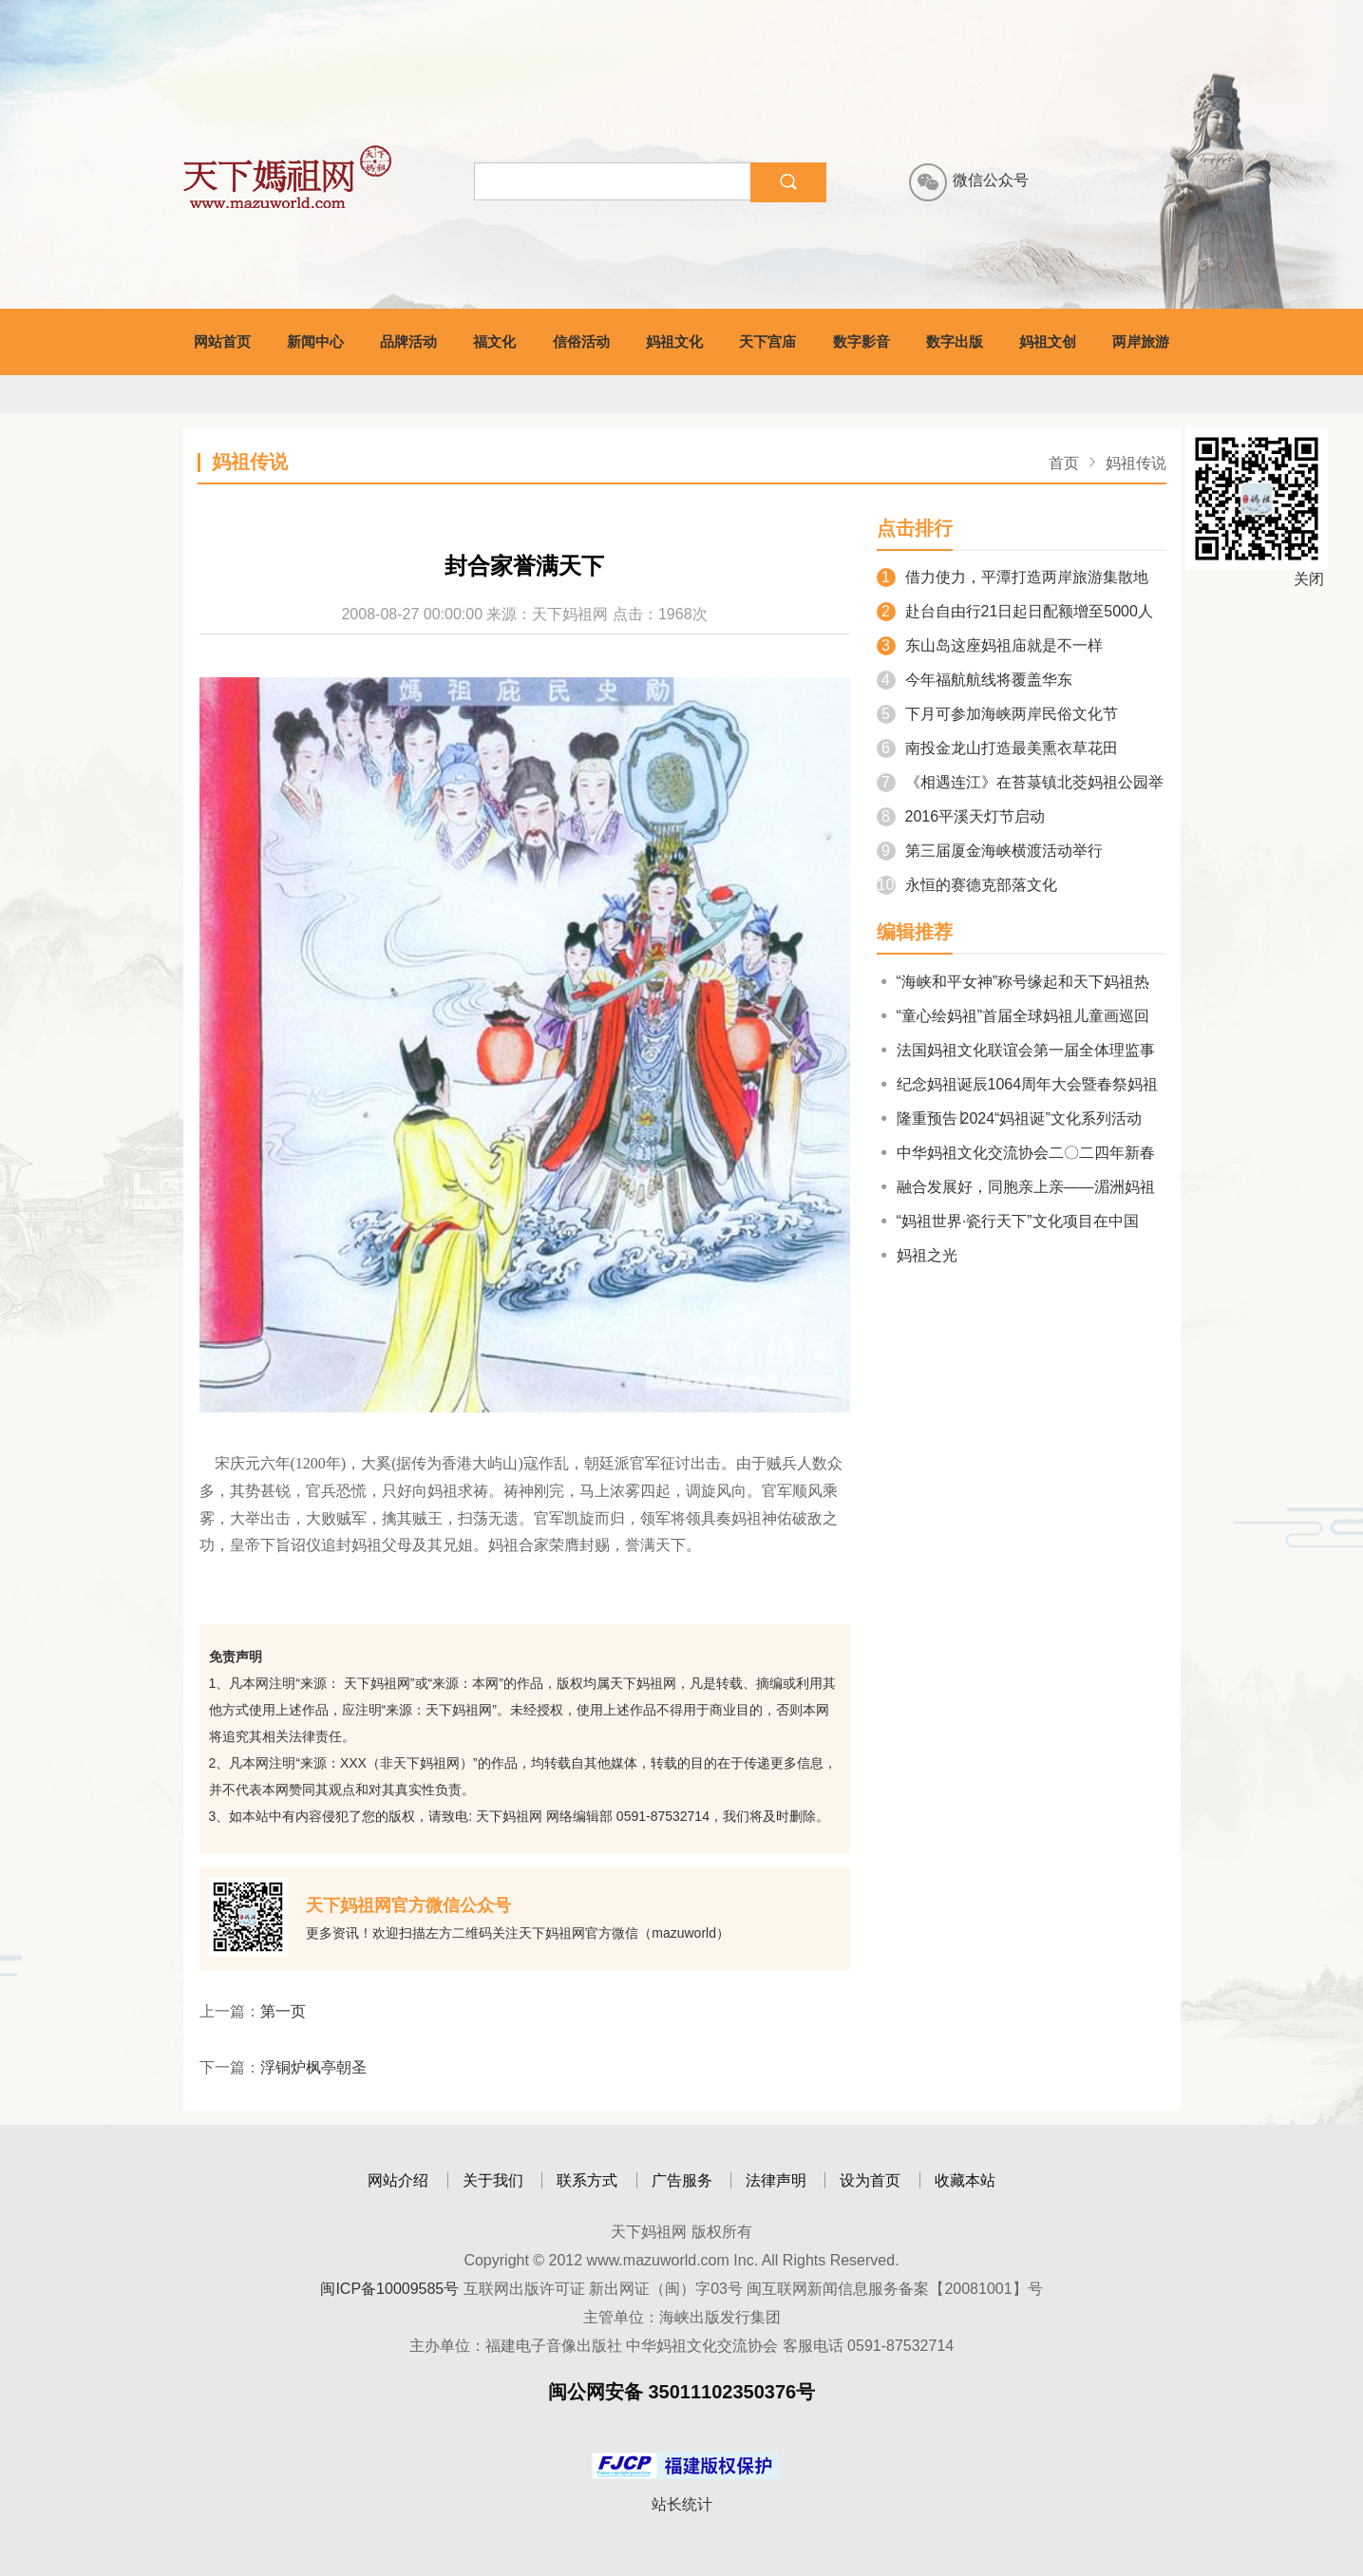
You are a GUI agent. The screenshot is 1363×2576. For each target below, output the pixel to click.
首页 (1064, 463)
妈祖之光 (917, 1255)
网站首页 (222, 341)
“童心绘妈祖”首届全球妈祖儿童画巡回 (1013, 1016)
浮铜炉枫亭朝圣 (313, 2067)
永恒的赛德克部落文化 (967, 885)
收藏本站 (965, 2180)
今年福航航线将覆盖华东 (974, 680)
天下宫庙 (767, 341)
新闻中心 (315, 341)
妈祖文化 (674, 341)
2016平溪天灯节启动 (961, 816)
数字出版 (954, 341)
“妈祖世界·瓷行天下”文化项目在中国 (1008, 1221)
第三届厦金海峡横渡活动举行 (990, 851)
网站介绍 (398, 2180)
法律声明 (776, 2180)
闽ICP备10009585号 (389, 2289)
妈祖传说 (1136, 463)
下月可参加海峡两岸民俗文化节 (997, 714)
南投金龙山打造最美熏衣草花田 (997, 748)
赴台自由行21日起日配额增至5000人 (1015, 611)
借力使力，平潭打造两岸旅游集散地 (1012, 577)
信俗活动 (581, 341)
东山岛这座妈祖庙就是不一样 (990, 645)
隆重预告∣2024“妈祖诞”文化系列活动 (1009, 1118)
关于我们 (493, 2180)
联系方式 (587, 2180)
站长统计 (682, 2504)
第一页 (283, 2011)
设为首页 (870, 2180)
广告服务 (682, 2180)
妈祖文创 (1047, 341)
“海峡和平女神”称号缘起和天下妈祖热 (1013, 982)
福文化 (494, 341)
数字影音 (861, 341)
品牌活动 (408, 341)
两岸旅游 (1140, 341)
